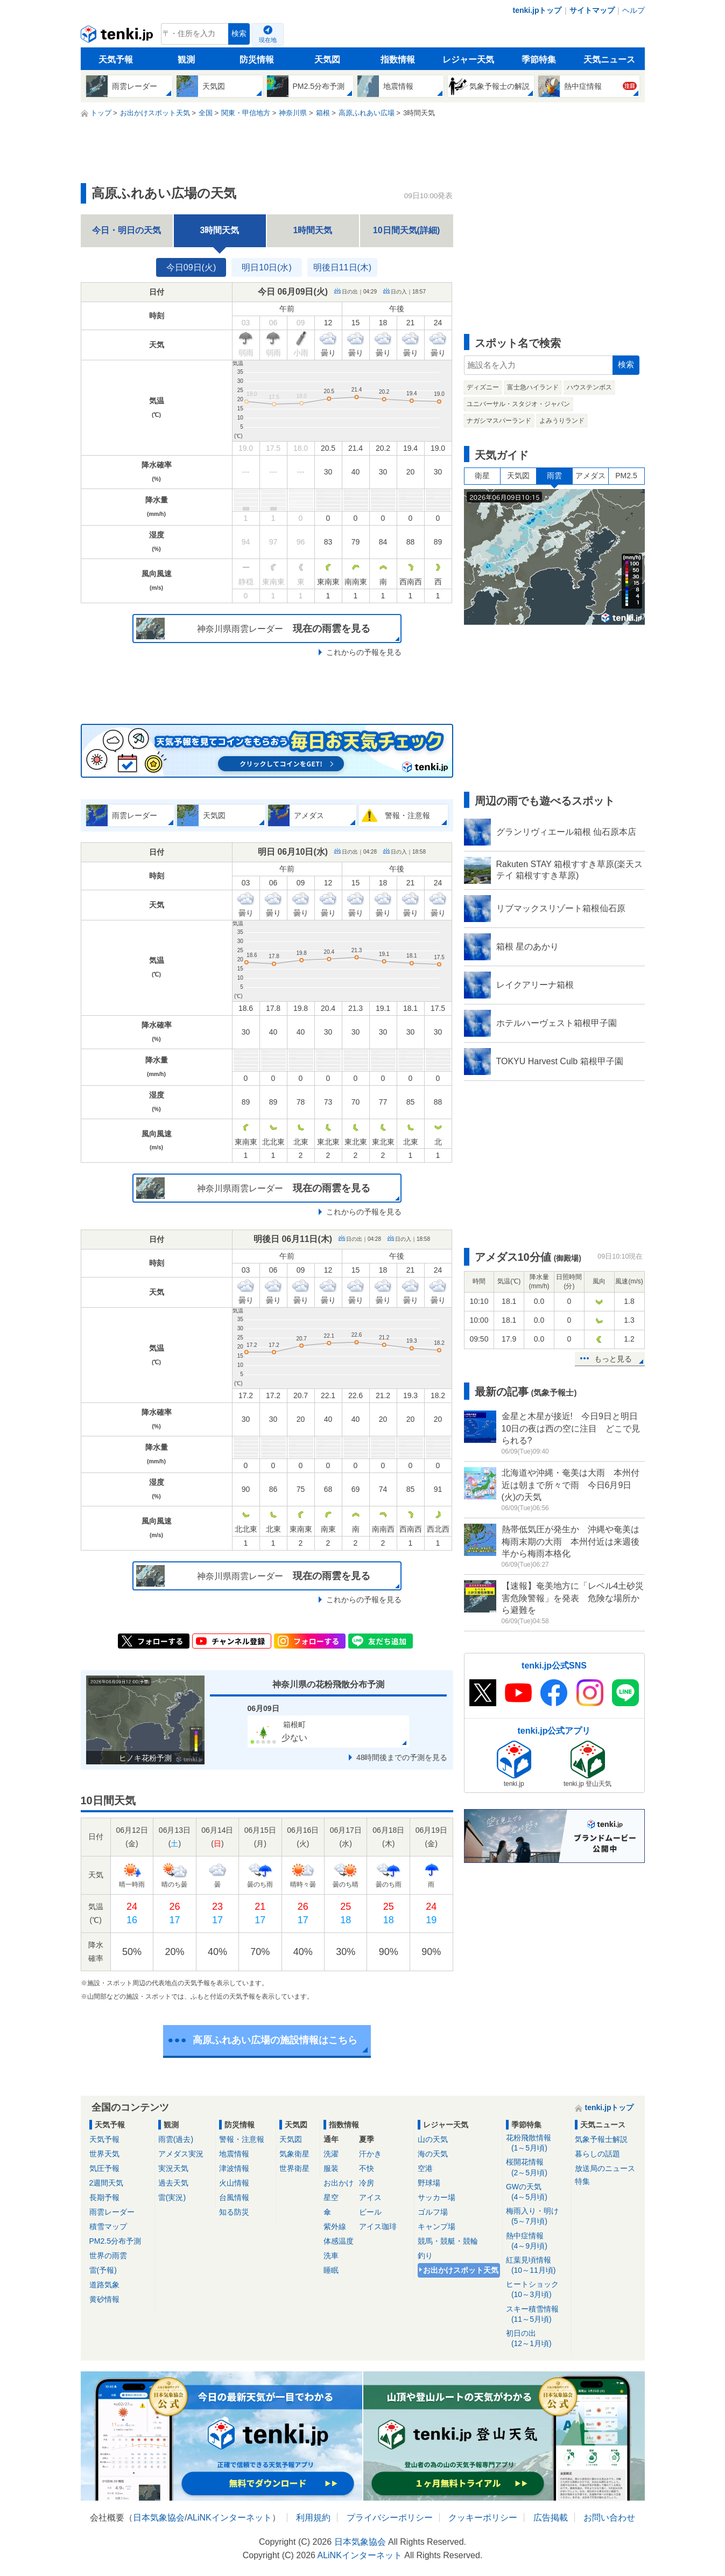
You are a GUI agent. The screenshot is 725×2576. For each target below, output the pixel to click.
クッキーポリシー (482, 2517)
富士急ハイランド (533, 387)
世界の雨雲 (108, 2255)
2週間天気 (106, 2183)
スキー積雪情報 (537, 2314)
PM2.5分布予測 (115, 2241)
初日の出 (537, 2339)
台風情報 (234, 2197)
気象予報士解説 (601, 2139)
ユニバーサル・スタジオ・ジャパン (518, 404)
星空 (331, 2197)
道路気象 (104, 2284)
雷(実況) (172, 2197)
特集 (582, 2181)
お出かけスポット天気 (460, 2270)
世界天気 (104, 2153)
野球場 (429, 2183)
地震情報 (234, 2153)
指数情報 (398, 59)
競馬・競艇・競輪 (448, 2241)
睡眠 (331, 2270)
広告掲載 (550, 2517)
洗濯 (331, 2153)
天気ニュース (609, 59)
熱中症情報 (537, 2241)
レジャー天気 (468, 59)
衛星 (482, 475)
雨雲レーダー (112, 2212)
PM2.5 (626, 475)
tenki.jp (118, 36)
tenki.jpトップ (536, 10)
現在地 (268, 40)
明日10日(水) (266, 267)
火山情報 (234, 2183)
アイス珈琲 (378, 2226)
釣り (425, 2255)
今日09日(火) (191, 267)
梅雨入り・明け (537, 2216)
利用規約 (313, 2517)
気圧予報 (104, 2168)
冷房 (366, 2183)
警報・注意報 (241, 2139)
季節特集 (539, 59)
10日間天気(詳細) (406, 230)
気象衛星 (294, 2153)
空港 (425, 2168)
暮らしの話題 (597, 2153)
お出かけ (338, 2183)
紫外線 (334, 2226)
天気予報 (115, 59)
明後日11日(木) (342, 267)
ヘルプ (633, 10)
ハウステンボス (589, 387)
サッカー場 (436, 2197)
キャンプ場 (436, 2226)
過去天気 (173, 2183)
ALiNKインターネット (229, 2517)
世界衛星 (294, 2168)
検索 (239, 34)
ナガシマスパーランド (499, 420)
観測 (186, 59)
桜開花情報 (537, 2167)
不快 (366, 2168)
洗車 (331, 2255)
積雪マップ (108, 2226)
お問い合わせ (609, 2517)
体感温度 (338, 2241)
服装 (331, 2168)
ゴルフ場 (433, 2212)
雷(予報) (103, 2270)
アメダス (590, 475)
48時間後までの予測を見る (402, 1757)
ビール (370, 2212)
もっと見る (613, 1359)
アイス (370, 2197)
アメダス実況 (180, 2153)
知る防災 (234, 2212)
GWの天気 (537, 2192)
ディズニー (483, 387)
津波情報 (234, 2168)
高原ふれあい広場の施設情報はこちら (275, 2040)
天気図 (327, 59)
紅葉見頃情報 (537, 2265)
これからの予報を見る (364, 652)
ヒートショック (537, 2290)
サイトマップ (592, 10)
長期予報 (104, 2197)
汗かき (370, 2153)
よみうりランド (562, 420)
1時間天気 (313, 230)
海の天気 (433, 2153)
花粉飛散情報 (537, 2143)
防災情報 (257, 59)
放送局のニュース (605, 2168)
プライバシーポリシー (390, 2517)
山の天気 (433, 2139)
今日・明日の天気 (126, 230)
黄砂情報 (104, 2299)
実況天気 (173, 2168)
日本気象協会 (159, 2517)
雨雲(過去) (175, 2139)
